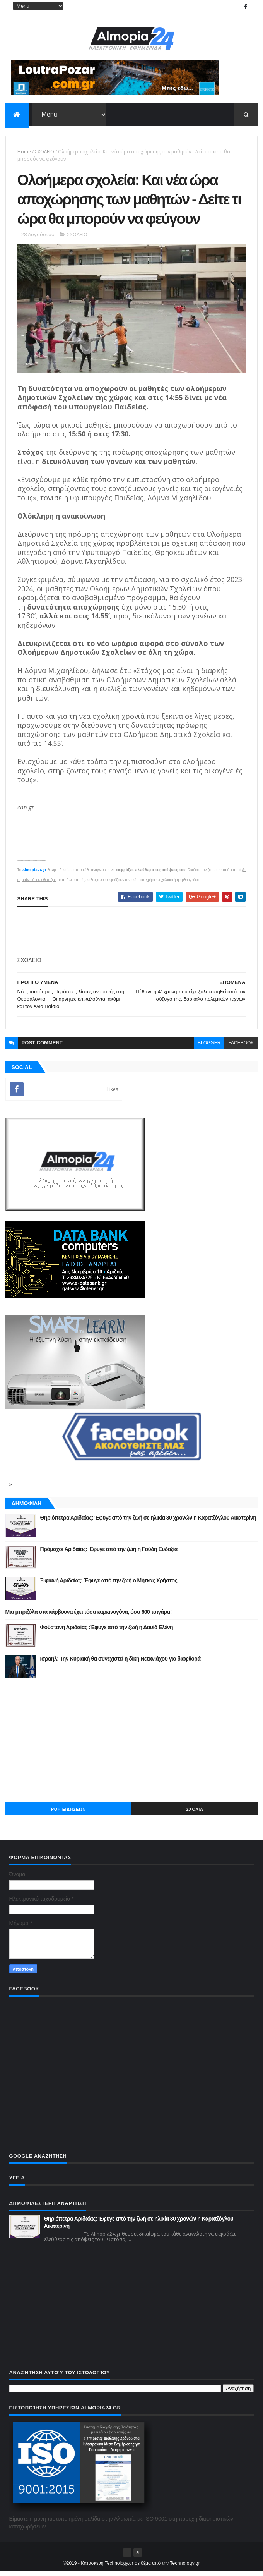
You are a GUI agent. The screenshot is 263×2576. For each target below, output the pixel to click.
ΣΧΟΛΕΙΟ (44, 152)
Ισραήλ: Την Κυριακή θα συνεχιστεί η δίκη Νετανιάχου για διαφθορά (120, 1663)
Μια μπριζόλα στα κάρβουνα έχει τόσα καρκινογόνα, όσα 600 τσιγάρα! (88, 1616)
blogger (209, 1047)
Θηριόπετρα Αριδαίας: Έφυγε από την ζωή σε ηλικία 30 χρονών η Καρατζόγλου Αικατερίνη (148, 1522)
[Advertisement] (131, 1745)
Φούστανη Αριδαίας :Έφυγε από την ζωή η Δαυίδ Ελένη (106, 1632)
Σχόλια (194, 1814)
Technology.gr (185, 2568)
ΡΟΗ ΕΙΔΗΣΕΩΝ (68, 1814)
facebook (241, 1047)
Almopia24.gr (34, 874)
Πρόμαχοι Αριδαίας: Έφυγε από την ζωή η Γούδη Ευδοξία (109, 1554)
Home (24, 152)
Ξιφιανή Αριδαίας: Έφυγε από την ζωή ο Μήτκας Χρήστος (109, 1585)
